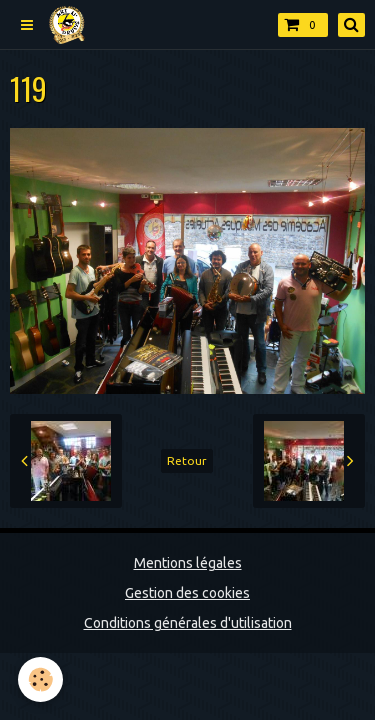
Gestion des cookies (187, 593)
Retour (187, 460)
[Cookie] (40, 679)
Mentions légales (188, 563)
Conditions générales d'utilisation (188, 623)
